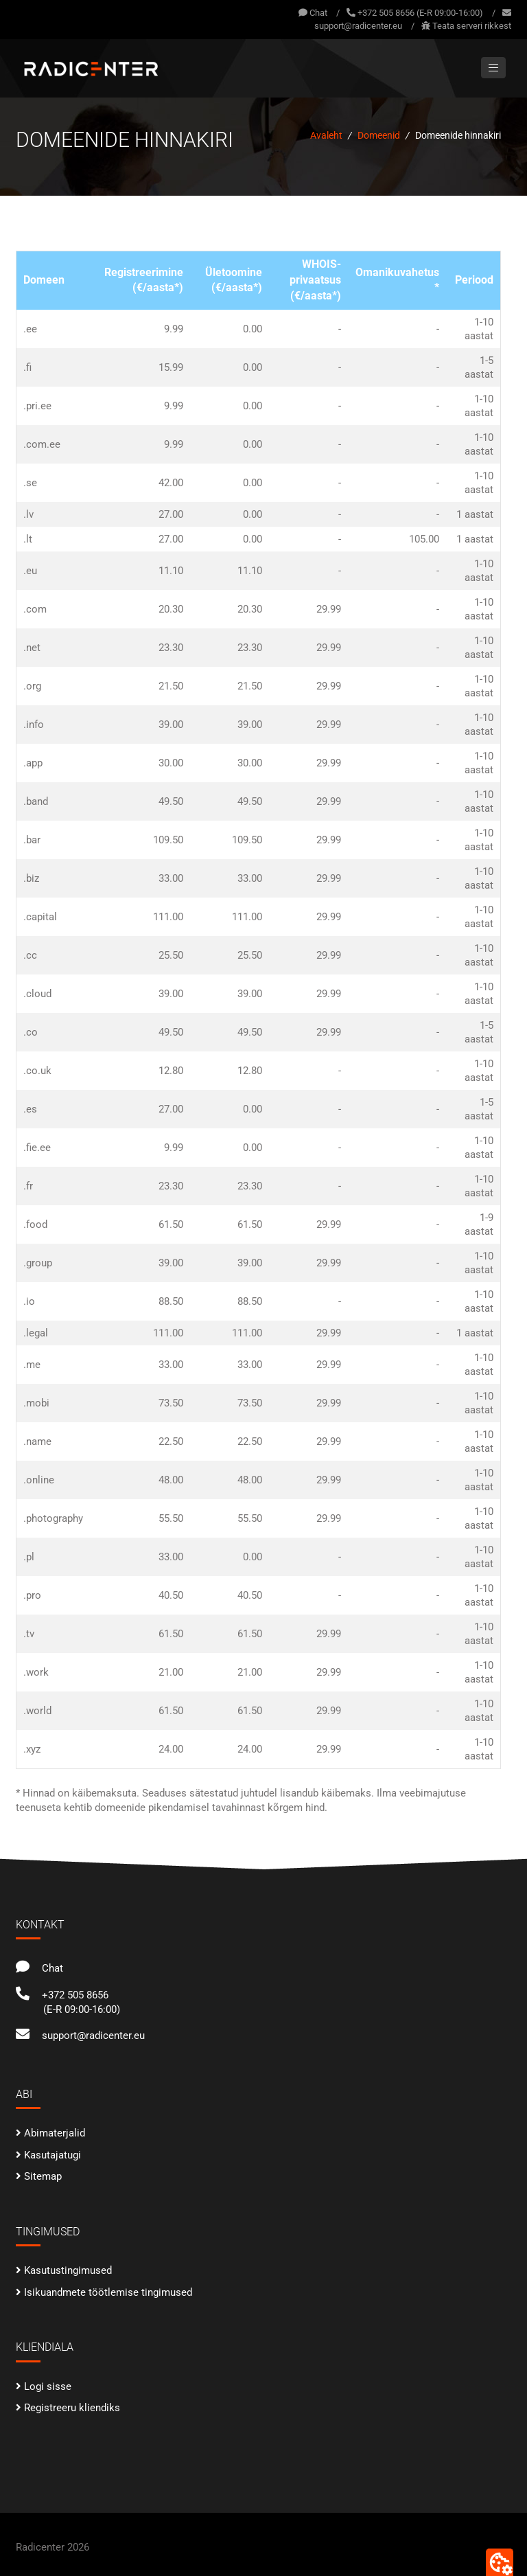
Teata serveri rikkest (471, 26)
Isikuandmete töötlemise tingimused (108, 2292)
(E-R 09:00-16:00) (81, 2009)
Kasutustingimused (68, 2270)
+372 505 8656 (62, 1995)
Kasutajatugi (52, 2155)
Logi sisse (47, 2386)
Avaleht (326, 135)
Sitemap (43, 2176)
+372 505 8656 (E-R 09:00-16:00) (420, 13)
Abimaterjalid (54, 2133)
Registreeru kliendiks (72, 2408)
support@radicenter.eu (358, 26)
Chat (312, 13)
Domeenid (379, 135)
